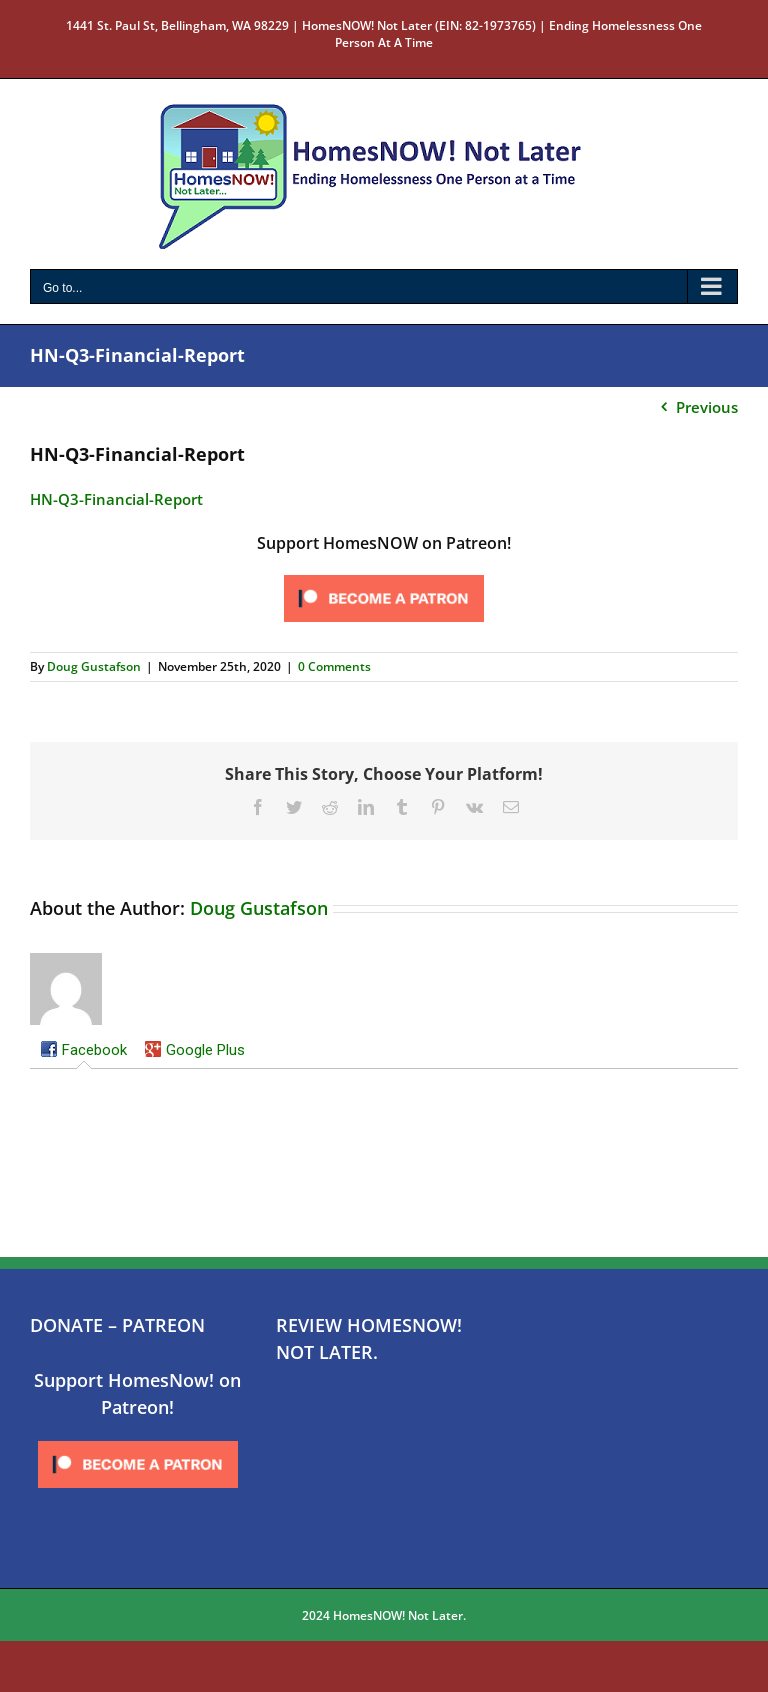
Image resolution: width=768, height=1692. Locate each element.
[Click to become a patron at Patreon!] (384, 576)
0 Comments (334, 666)
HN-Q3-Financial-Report (116, 499)
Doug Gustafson (94, 666)
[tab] (83, 1052)
